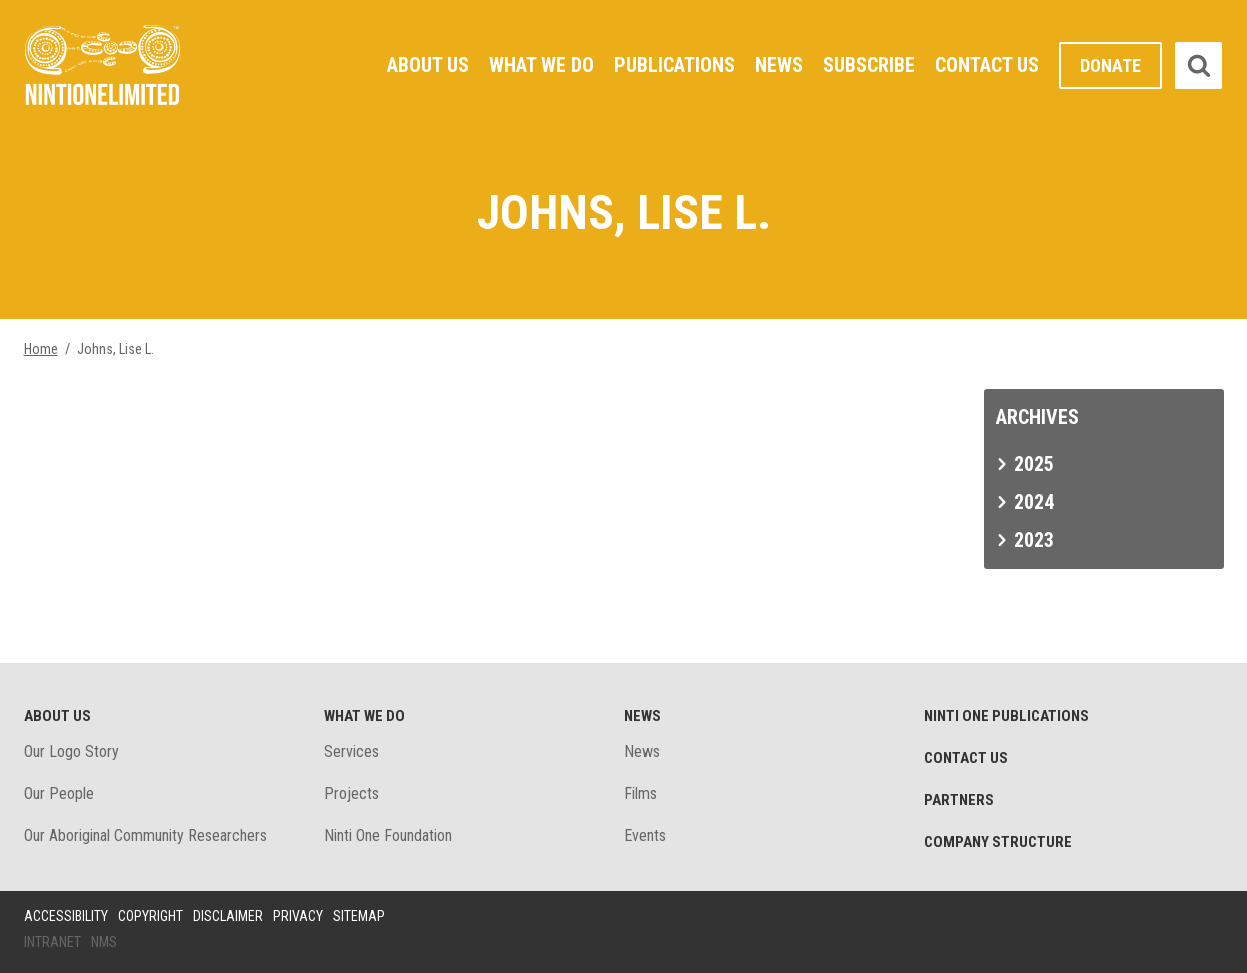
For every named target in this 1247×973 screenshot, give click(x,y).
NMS (104, 942)
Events (645, 835)
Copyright (150, 916)
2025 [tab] (1034, 464)
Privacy (298, 916)
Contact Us (987, 65)
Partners (959, 800)
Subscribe (869, 65)
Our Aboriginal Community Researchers (145, 835)
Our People (59, 793)
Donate (1110, 65)
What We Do (541, 65)
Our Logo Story (71, 751)
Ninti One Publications (1006, 716)
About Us (428, 65)
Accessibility (66, 916)
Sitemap (359, 916)
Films (640, 793)
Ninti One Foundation (388, 835)
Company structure (998, 842)
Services (351, 751)
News (779, 65)
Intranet (52, 942)
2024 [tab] (1034, 502)
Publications (674, 65)
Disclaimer (228, 916)
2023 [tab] (1034, 540)
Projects (351, 793)
